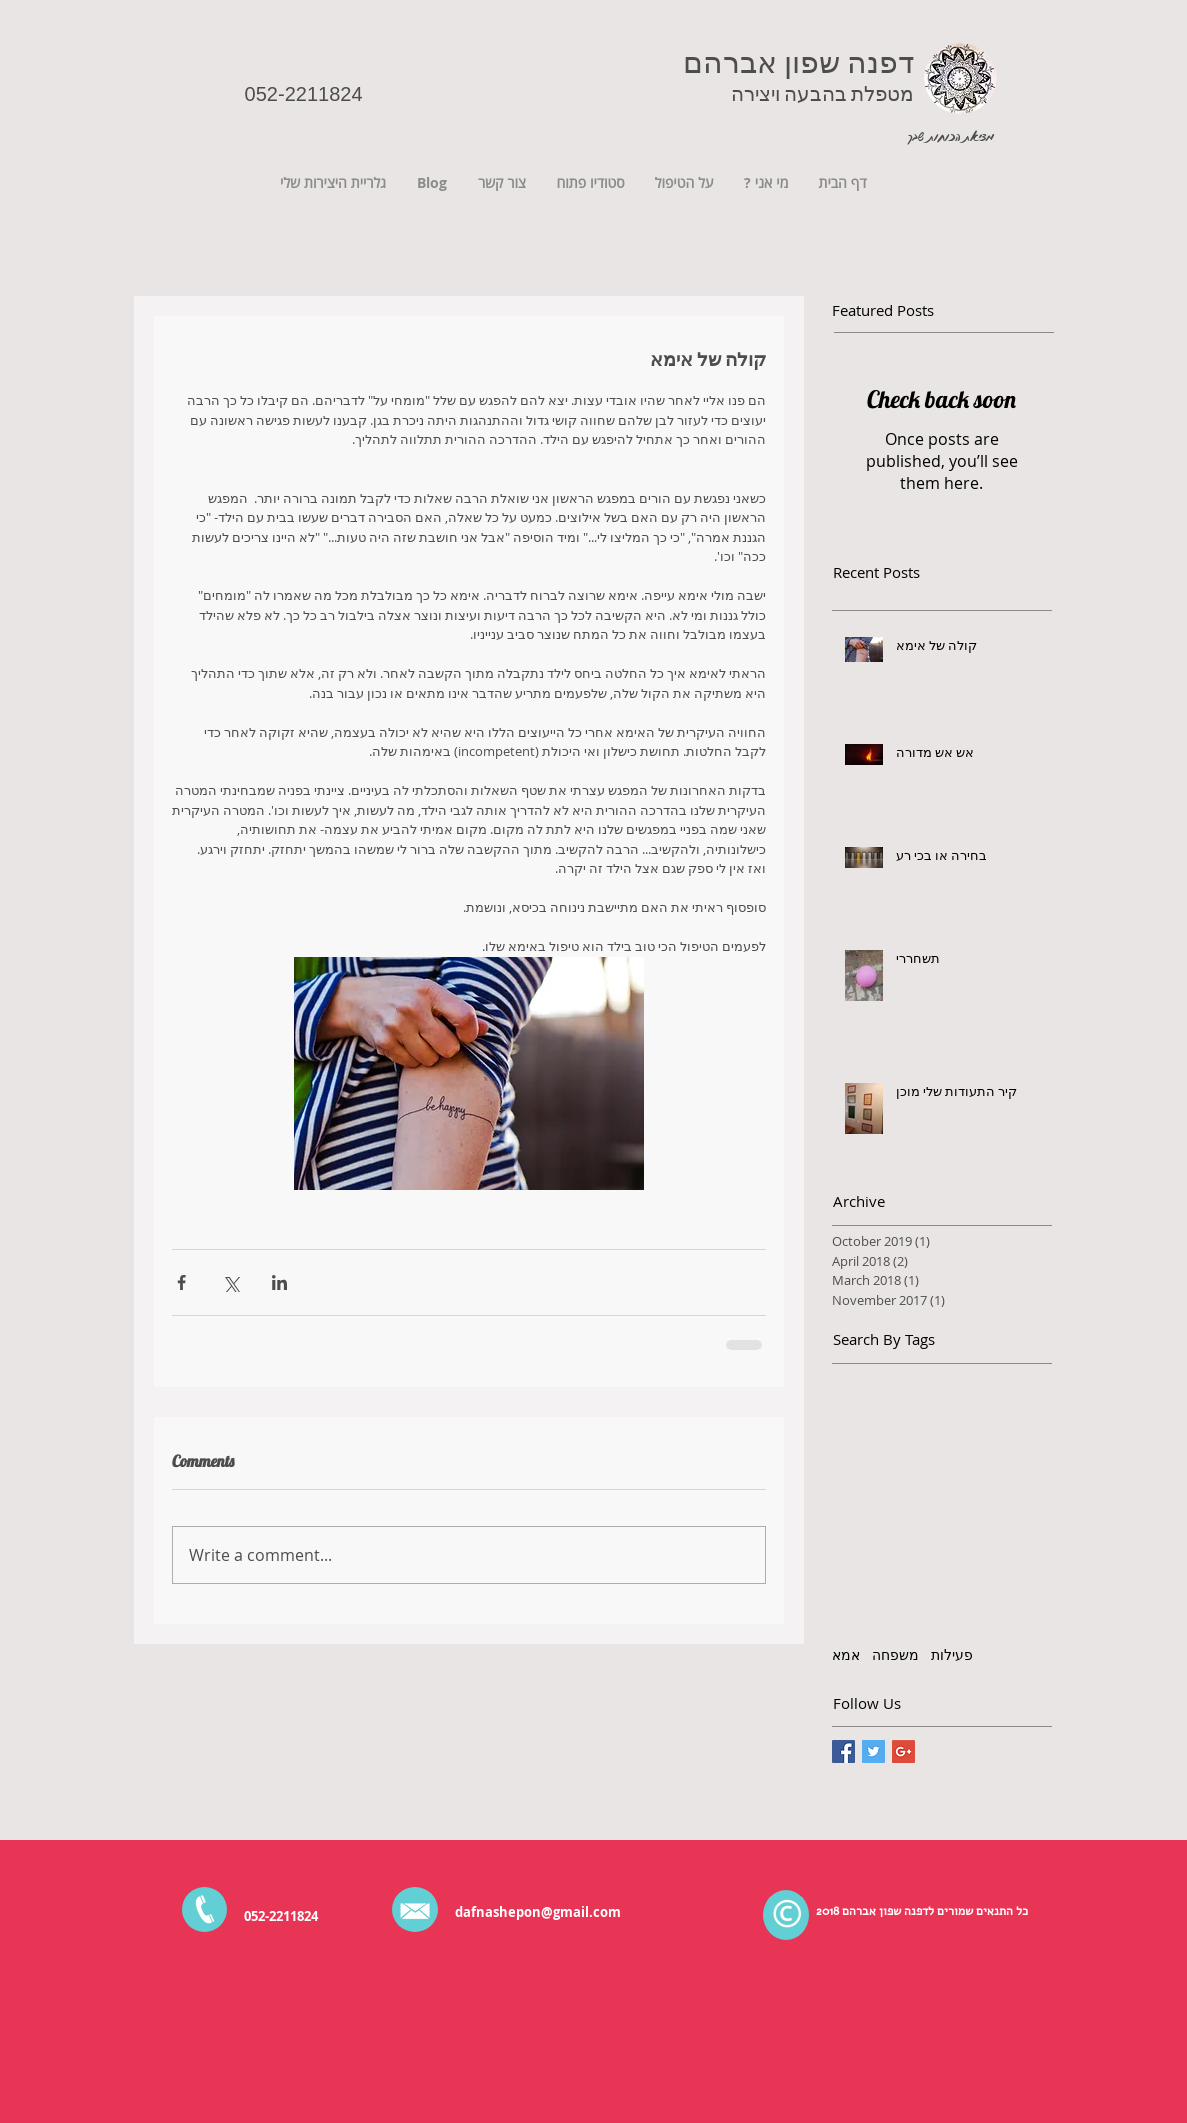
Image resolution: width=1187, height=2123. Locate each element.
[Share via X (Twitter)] (230, 1282)
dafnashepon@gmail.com (538, 1912)
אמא (846, 1654)
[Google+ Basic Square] (903, 1751)
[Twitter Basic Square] (873, 1751)
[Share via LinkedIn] (279, 1282)
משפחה (895, 1654)
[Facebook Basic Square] (843, 1751)
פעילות (952, 1654)
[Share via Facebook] (181, 1282)
